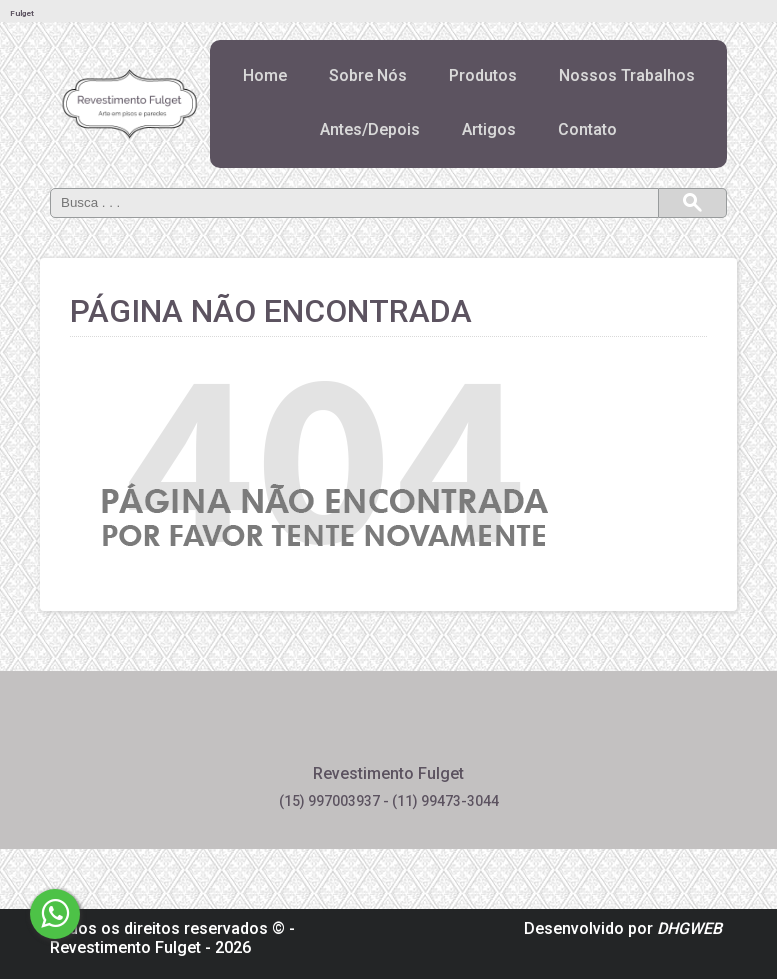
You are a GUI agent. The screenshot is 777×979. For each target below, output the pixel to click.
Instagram (441, 727)
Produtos (483, 75)
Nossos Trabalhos (627, 75)
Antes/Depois (370, 129)
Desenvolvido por (623, 928)
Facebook (335, 727)
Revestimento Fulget (125, 947)
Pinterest (388, 727)
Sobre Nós (368, 75)
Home (265, 75)
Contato (587, 129)
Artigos (489, 129)
